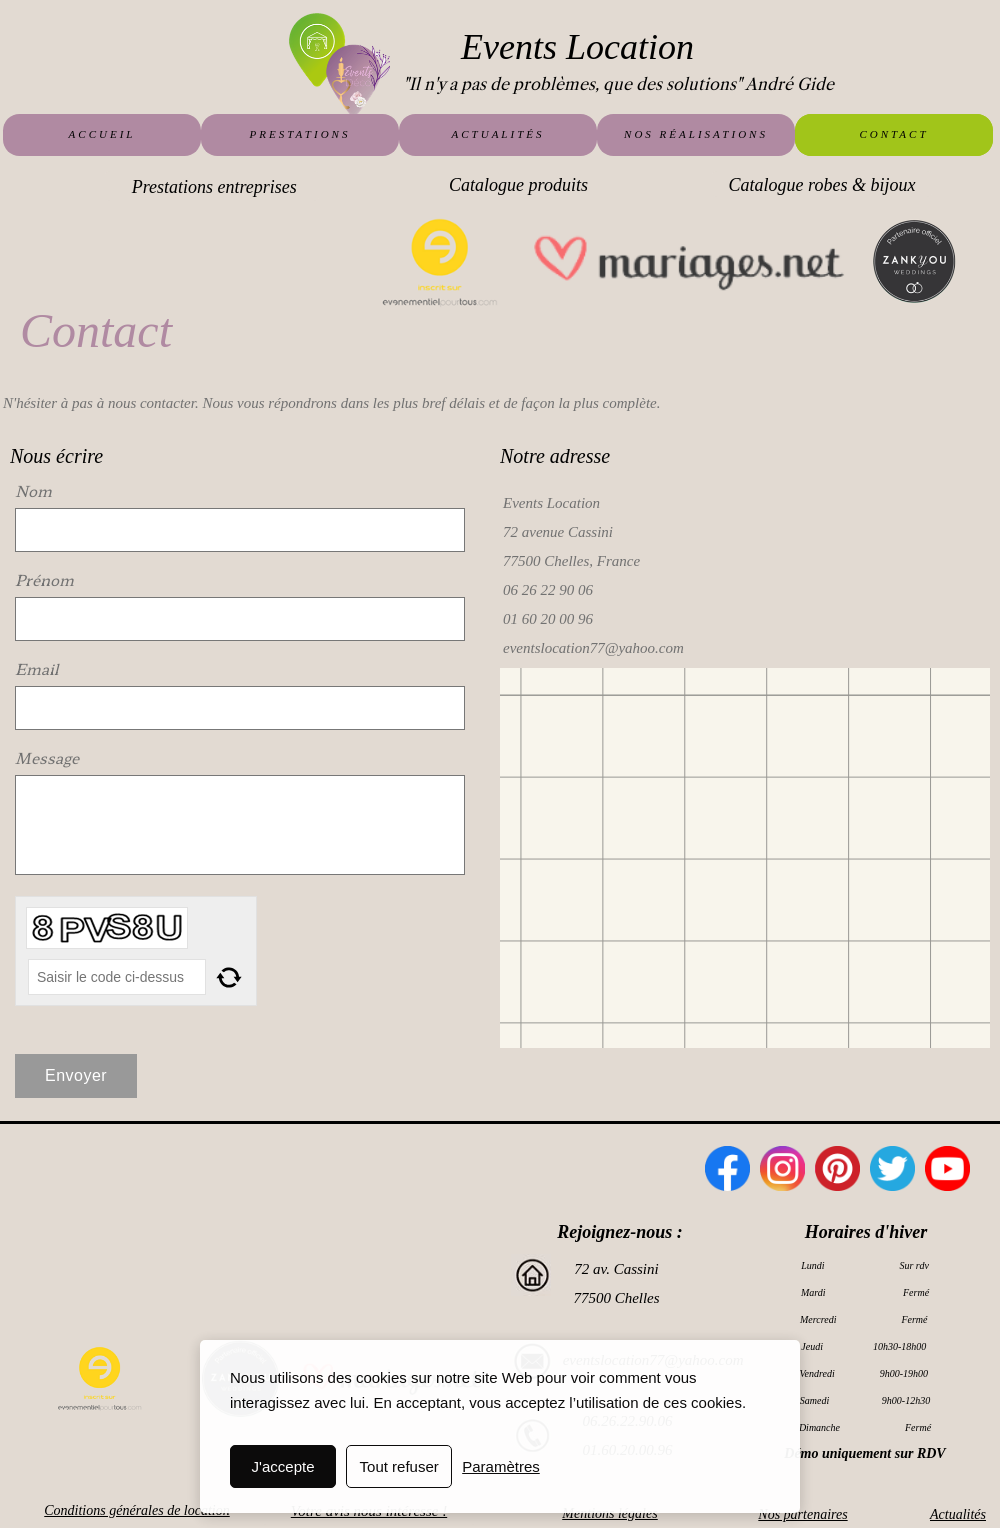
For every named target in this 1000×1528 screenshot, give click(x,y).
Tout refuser (399, 1466)
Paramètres (501, 1466)
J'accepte (283, 1466)
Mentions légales (609, 1513)
